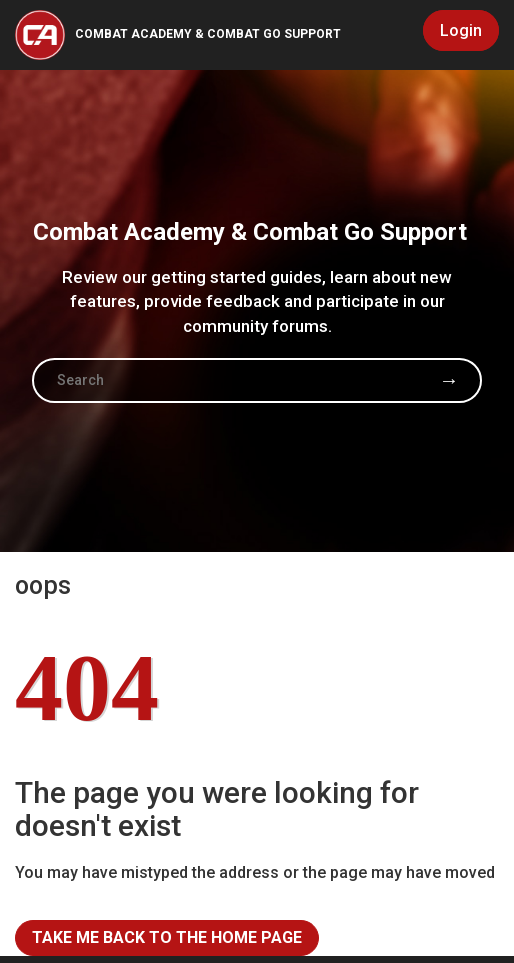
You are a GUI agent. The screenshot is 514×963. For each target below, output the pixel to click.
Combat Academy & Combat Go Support (208, 34)
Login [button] (461, 30)
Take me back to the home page (167, 937)
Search (449, 380)
